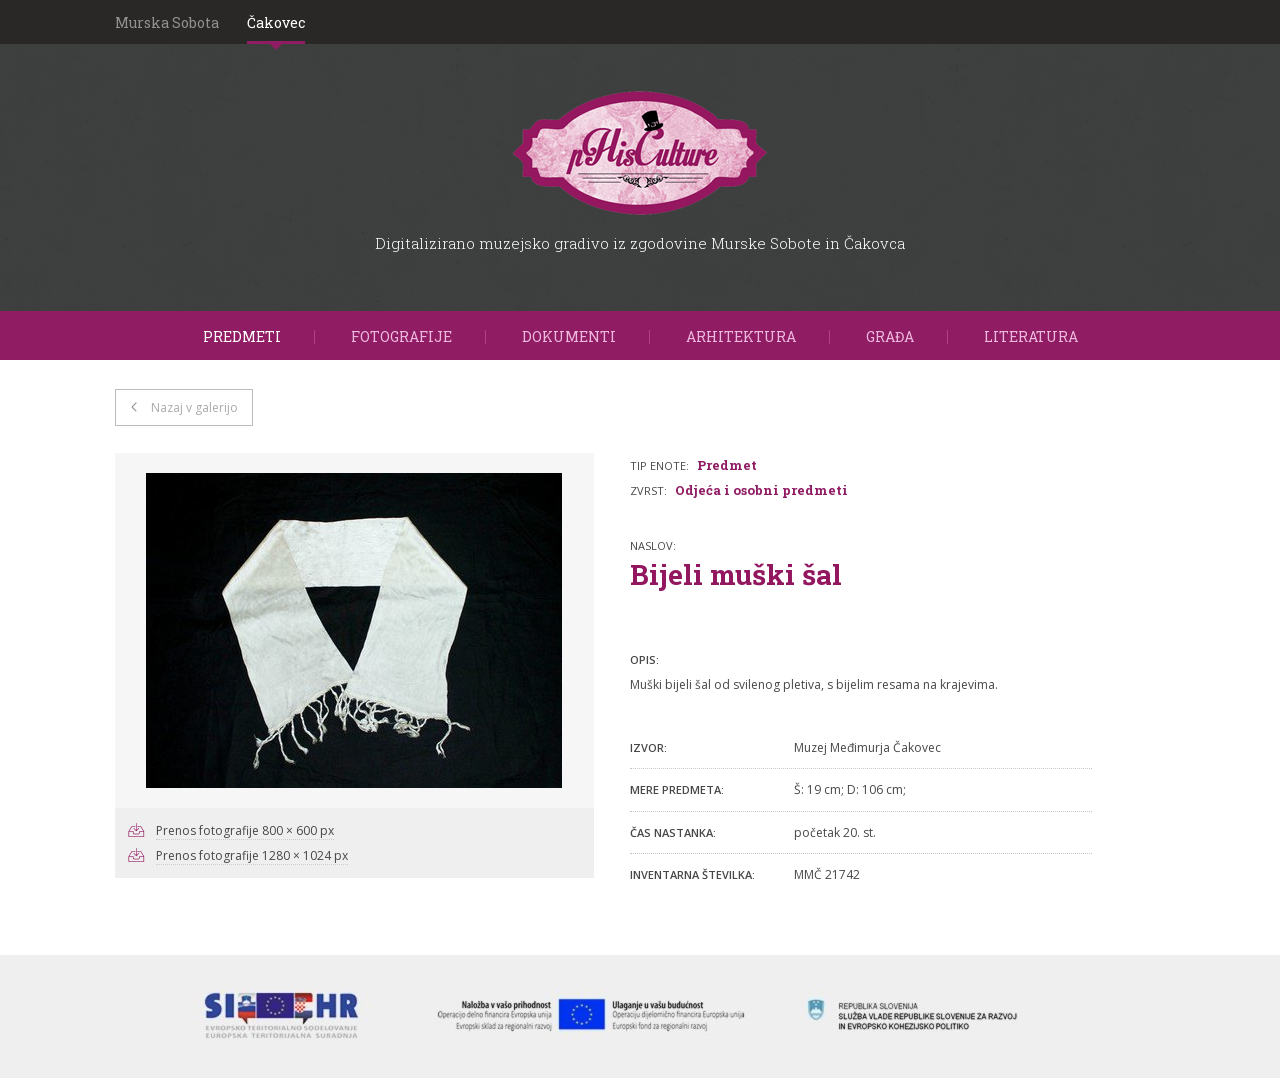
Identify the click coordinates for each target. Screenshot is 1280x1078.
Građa (890, 336)
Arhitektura (741, 336)
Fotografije (401, 336)
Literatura (1031, 336)
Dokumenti (569, 336)
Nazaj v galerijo (194, 407)
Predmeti (242, 336)
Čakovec (276, 22)
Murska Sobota (167, 22)
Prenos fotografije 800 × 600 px (245, 830)
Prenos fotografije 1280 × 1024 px (252, 855)
